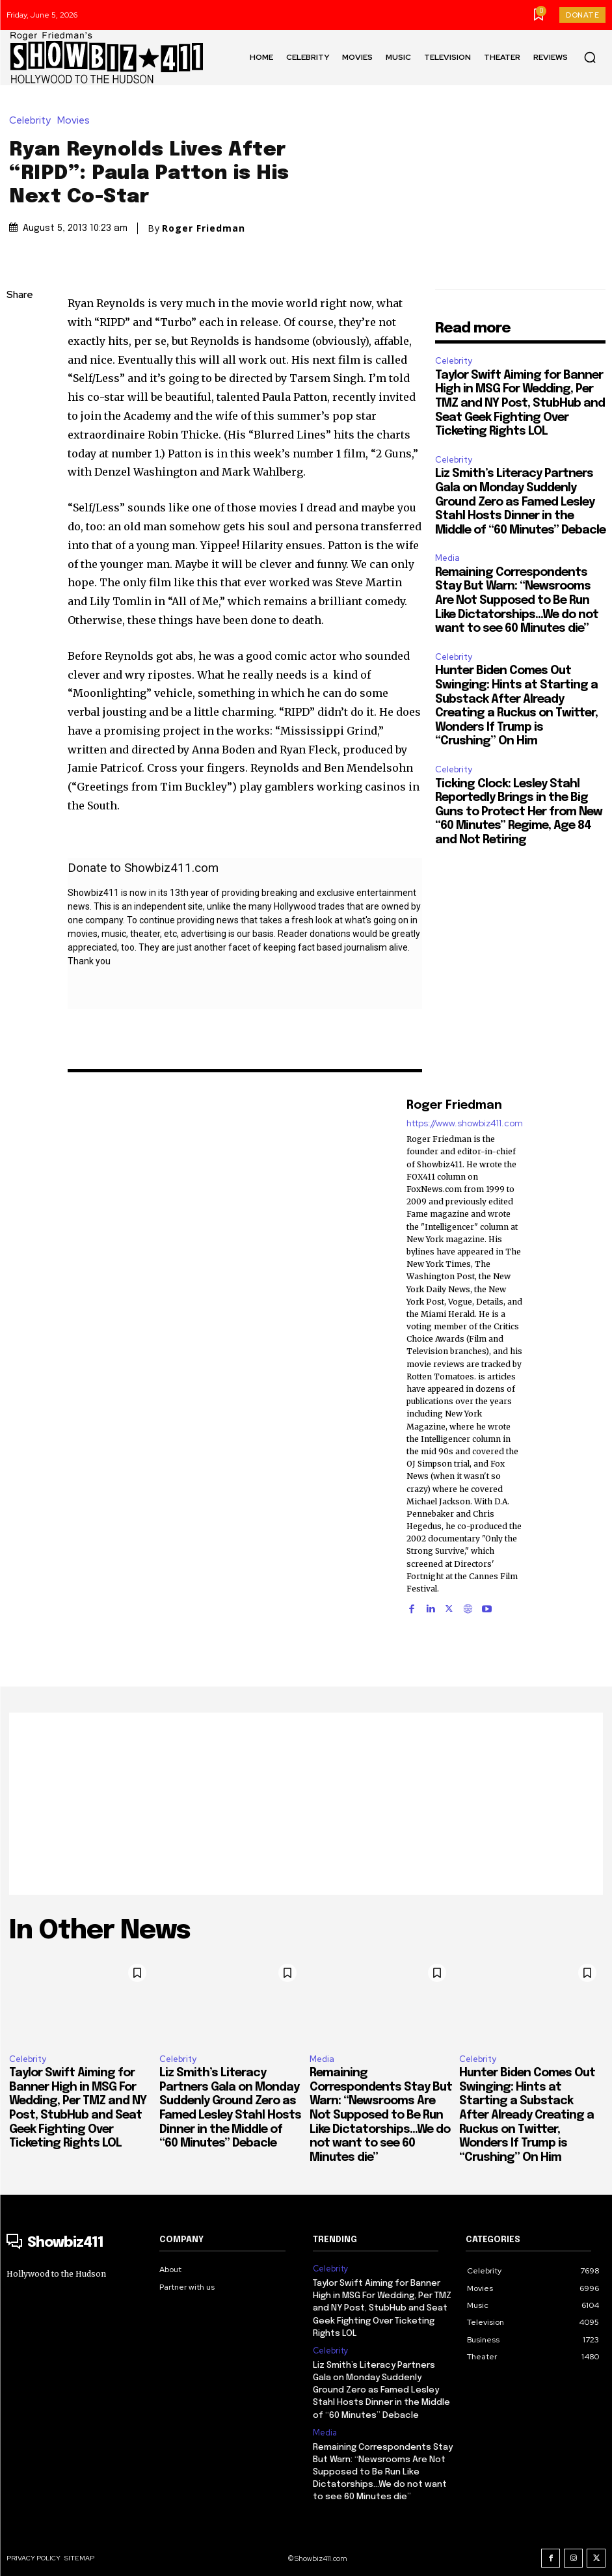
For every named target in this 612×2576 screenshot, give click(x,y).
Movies (76, 121)
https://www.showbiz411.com (464, 1123)
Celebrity (33, 121)
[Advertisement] (306, 1804)
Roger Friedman (203, 228)
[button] (589, 57)
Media (447, 557)
